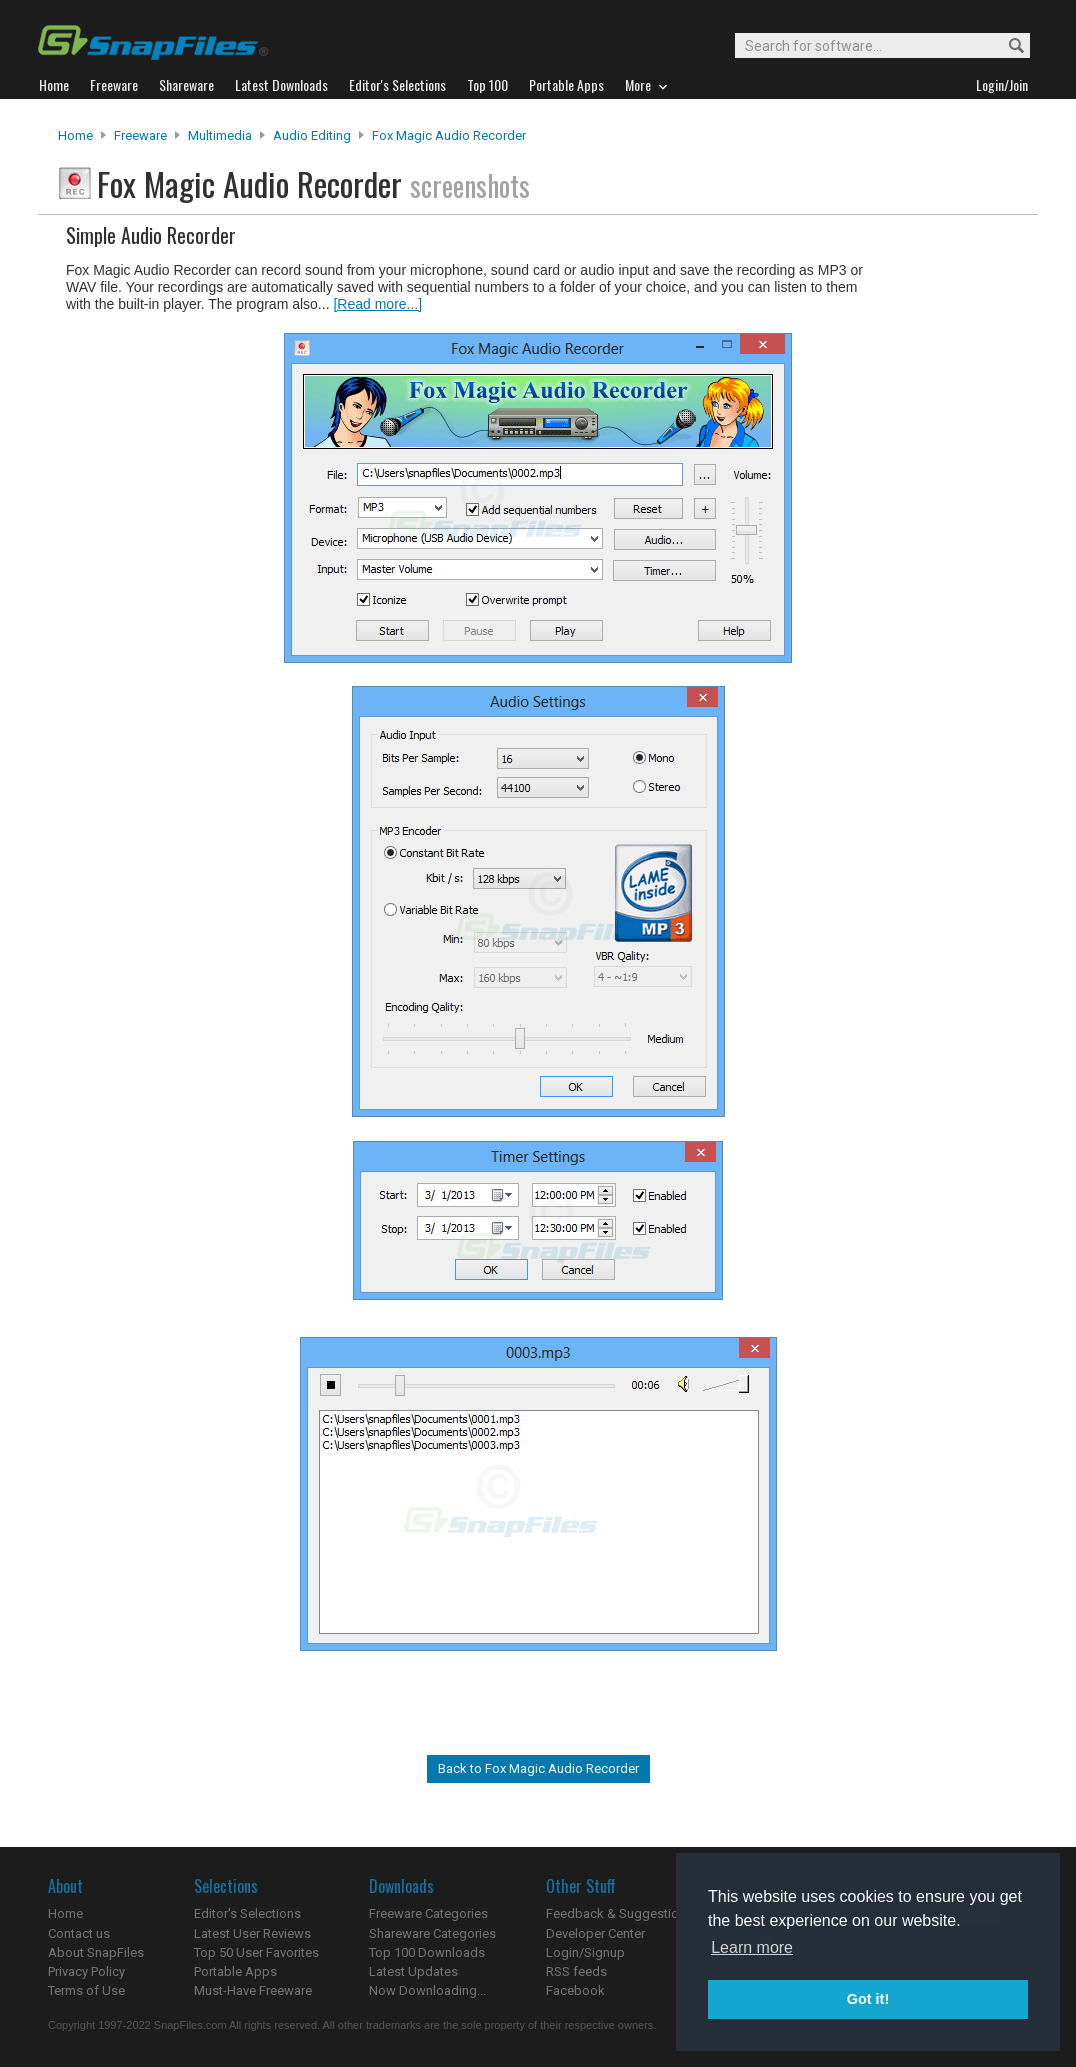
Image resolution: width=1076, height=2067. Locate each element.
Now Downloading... (427, 1990)
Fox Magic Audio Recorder (449, 135)
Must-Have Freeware (253, 1990)
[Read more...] (377, 304)
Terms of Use (86, 1990)
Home (75, 135)
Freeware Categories (428, 1913)
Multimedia (220, 135)
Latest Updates (413, 1971)
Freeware (140, 135)
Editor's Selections (247, 1913)
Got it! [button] (868, 1999)
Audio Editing (312, 135)
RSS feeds (576, 1971)
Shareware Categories (432, 1933)
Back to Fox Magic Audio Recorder (538, 1768)
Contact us (79, 1933)
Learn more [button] (752, 1947)
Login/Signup (585, 1952)
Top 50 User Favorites (256, 1952)
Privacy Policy (86, 1971)
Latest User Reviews (252, 1933)
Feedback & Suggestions (619, 1913)
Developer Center (595, 1933)
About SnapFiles (96, 1952)
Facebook (575, 1990)
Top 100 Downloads (427, 1952)
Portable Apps (235, 1971)
